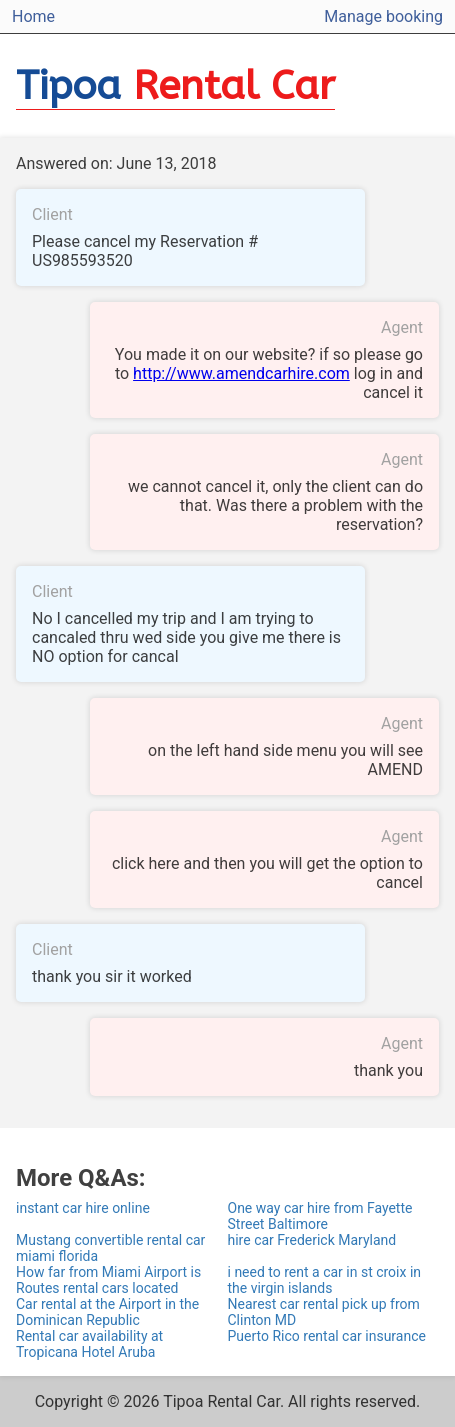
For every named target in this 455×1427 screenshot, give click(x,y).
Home (33, 16)
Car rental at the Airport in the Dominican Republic (107, 1312)
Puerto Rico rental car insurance (327, 1336)
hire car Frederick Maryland (312, 1240)
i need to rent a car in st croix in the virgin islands (325, 1280)
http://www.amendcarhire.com (241, 373)
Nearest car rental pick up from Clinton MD (324, 1312)
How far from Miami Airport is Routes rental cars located (108, 1280)
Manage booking (383, 16)
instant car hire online (83, 1208)
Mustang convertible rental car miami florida (110, 1248)
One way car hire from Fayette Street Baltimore (320, 1216)
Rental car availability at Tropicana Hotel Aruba (89, 1344)
